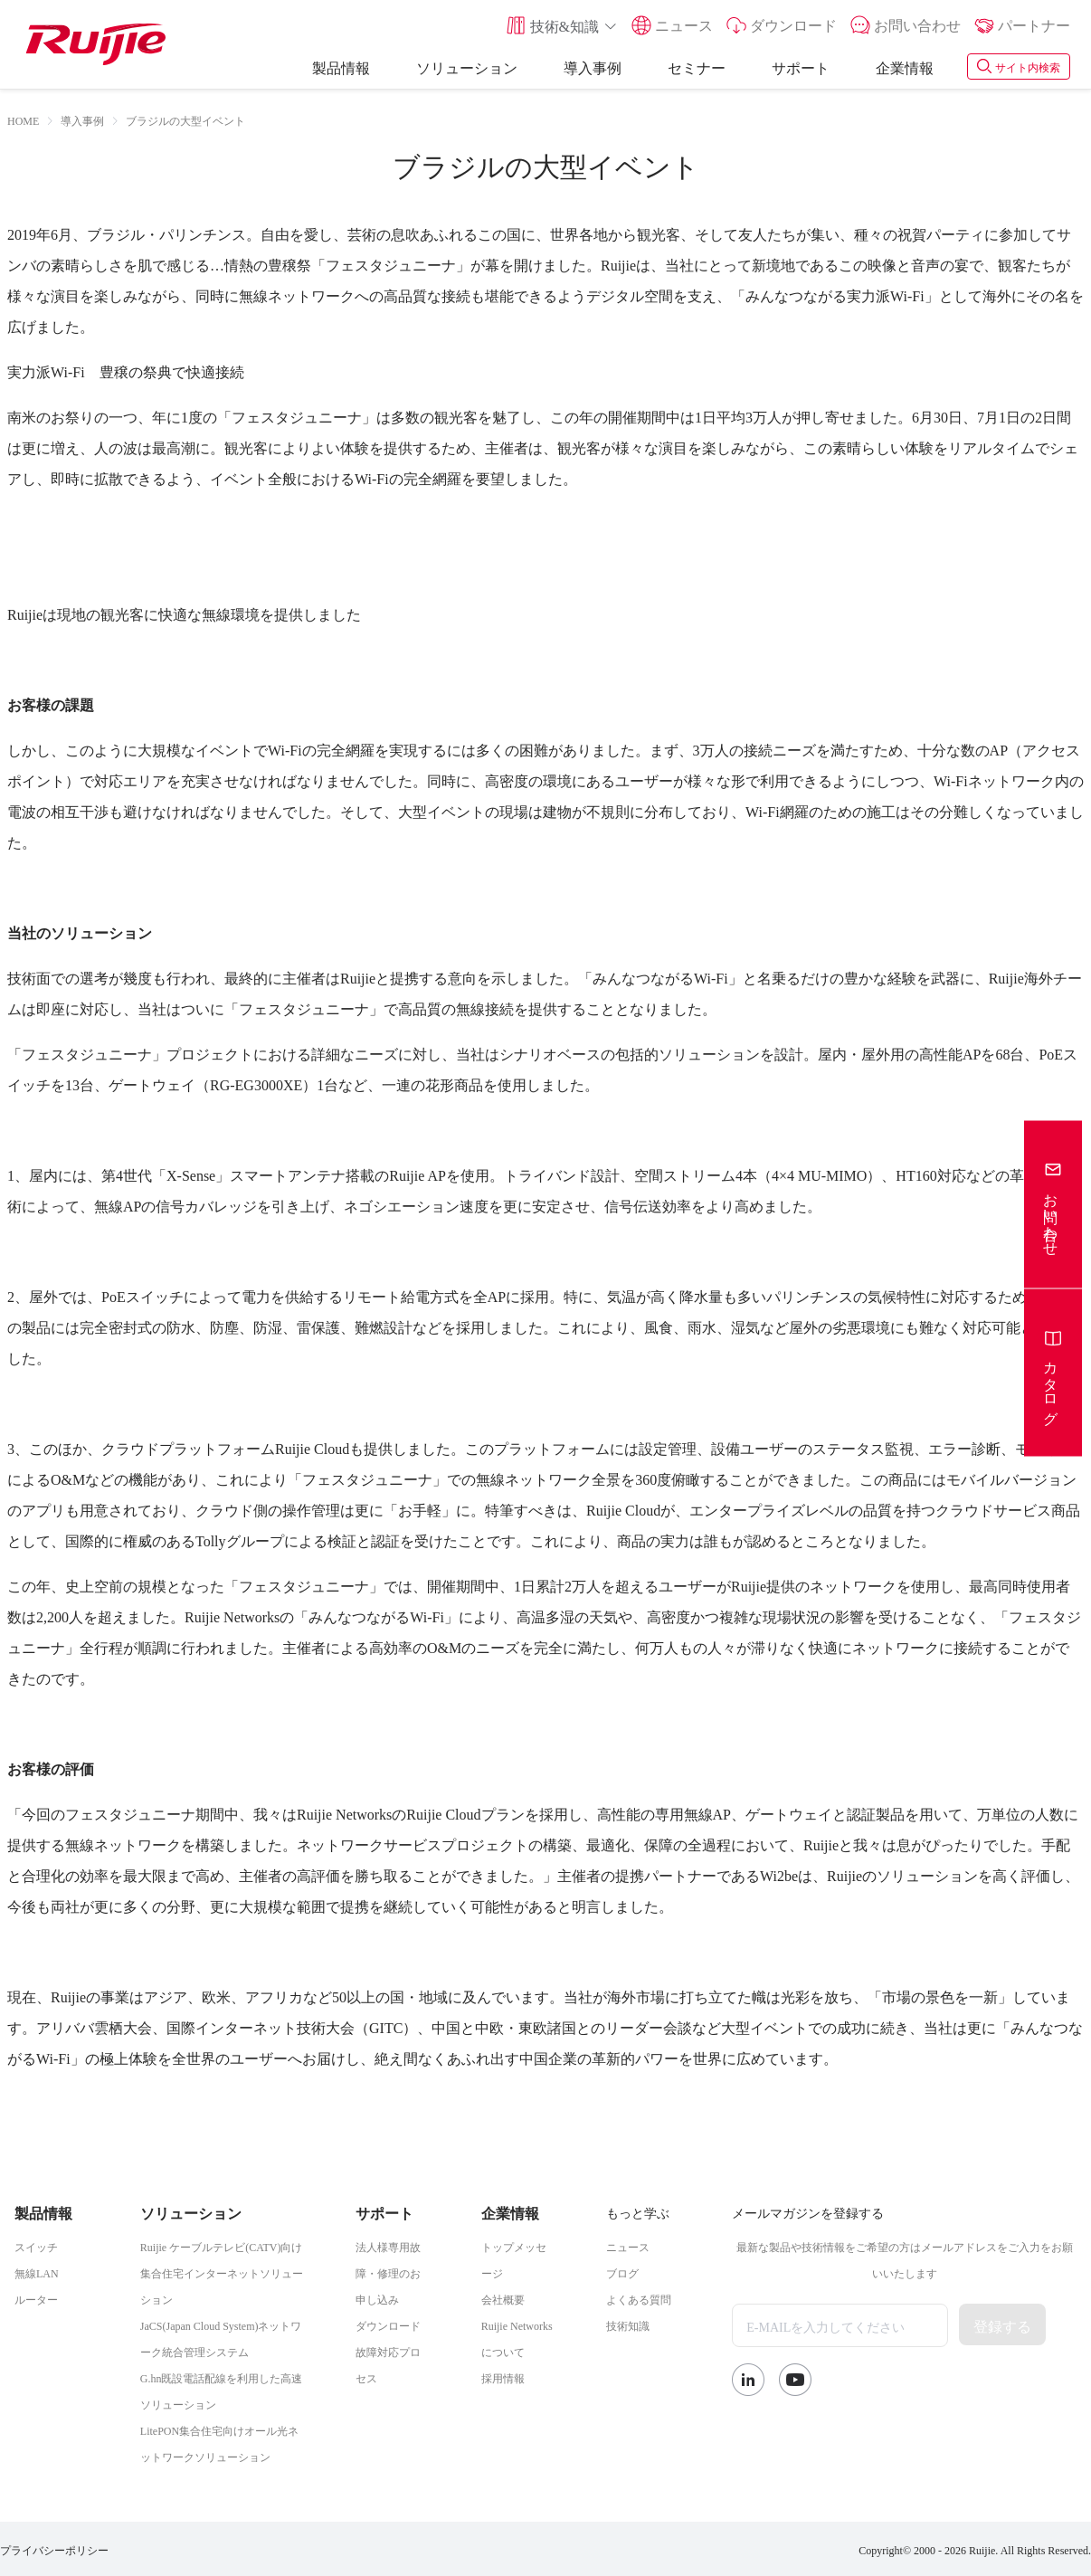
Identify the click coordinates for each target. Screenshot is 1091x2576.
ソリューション (466, 66)
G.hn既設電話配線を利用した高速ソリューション (221, 2390)
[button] (561, 25)
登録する (1002, 2324)
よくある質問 (638, 2298)
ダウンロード (388, 2324)
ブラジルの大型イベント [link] (185, 119)
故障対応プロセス (388, 2363)
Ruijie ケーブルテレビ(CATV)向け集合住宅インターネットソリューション (221, 2272)
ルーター (36, 2298)
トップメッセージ (513, 2258)
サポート (801, 66)
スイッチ (36, 2245)
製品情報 (341, 66)
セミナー (697, 66)
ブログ (622, 2272)
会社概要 (503, 2298)
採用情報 (503, 2377)
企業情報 (905, 66)
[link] (82, 119)
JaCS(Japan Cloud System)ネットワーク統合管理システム (221, 2337)
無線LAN (36, 2272)
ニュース (628, 2245)
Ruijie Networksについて (517, 2337)
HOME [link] (23, 119)
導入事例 (592, 66)
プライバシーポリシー (54, 2548)
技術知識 (628, 2324)
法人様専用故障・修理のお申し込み (388, 2272)
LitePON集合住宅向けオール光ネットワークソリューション (219, 2442)
